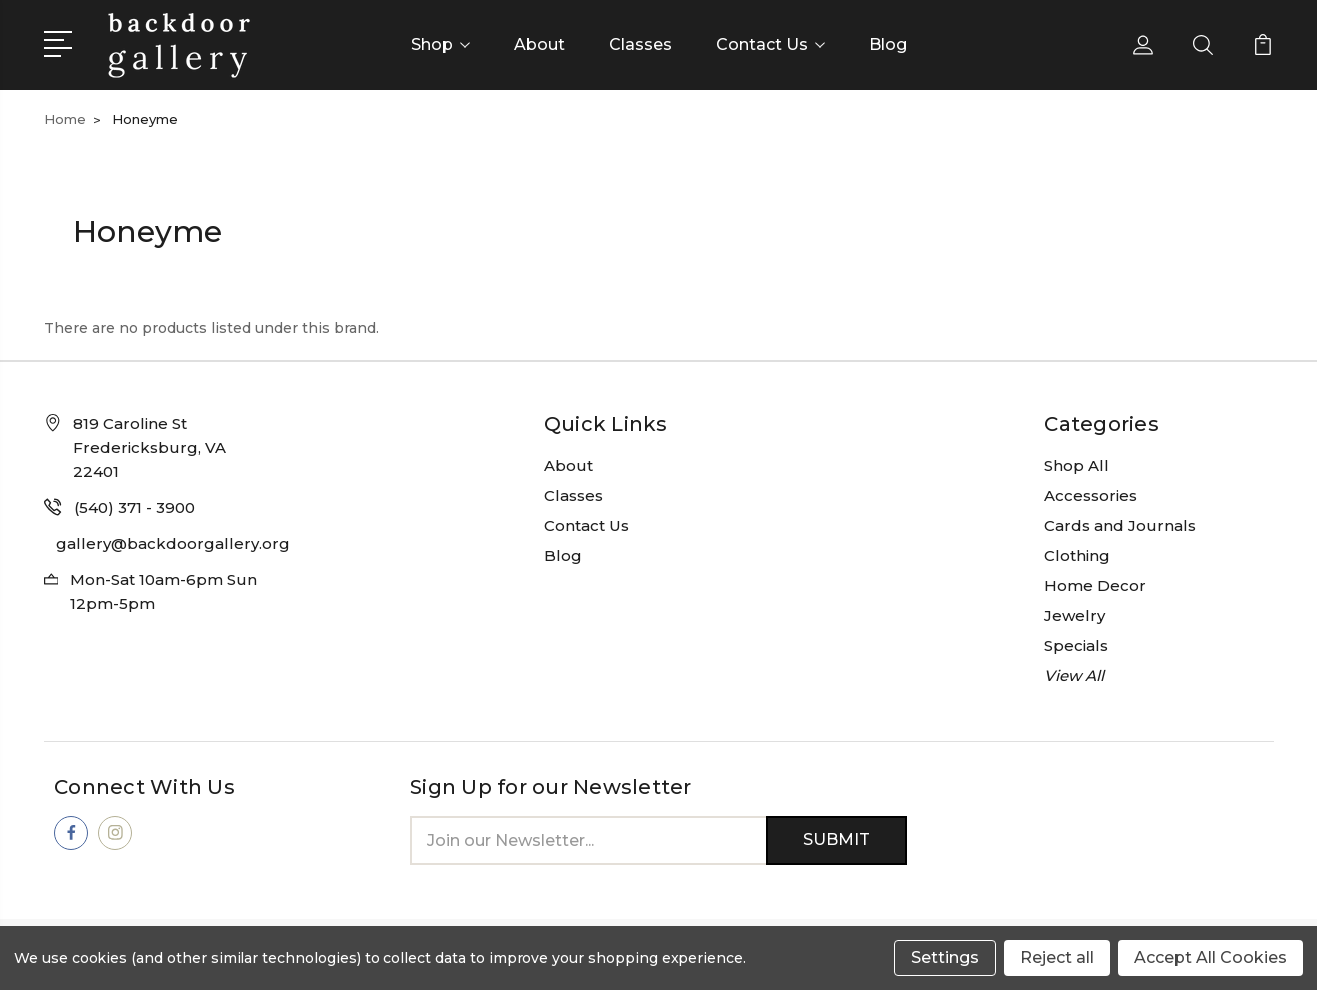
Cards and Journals (1120, 525)
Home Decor (1095, 585)
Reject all (1057, 957)
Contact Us (770, 44)
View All (1074, 675)
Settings (945, 957)
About (539, 44)
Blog (888, 44)
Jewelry (1074, 615)
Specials (1076, 645)
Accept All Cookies (1210, 957)
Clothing (1077, 555)
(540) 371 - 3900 (134, 507)
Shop (440, 44)
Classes (640, 44)
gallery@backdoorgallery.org (173, 543)
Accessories (1090, 495)
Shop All (1076, 465)
